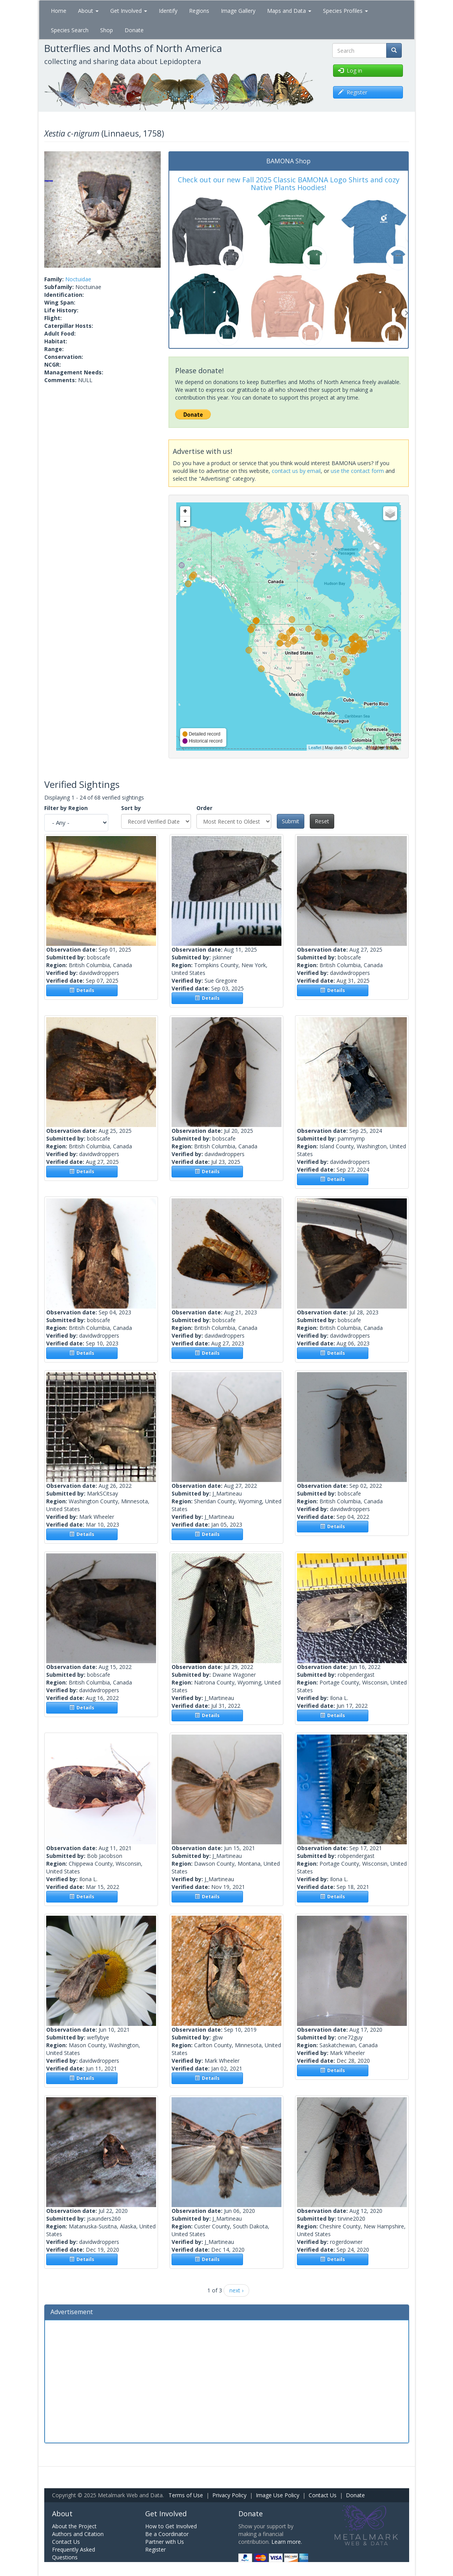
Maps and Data (289, 10)
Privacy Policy (229, 2495)
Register (155, 2549)
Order (204, 808)
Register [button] (352, 92)
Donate (134, 30)
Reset (322, 821)
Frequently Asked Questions (73, 2553)
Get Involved (128, 10)
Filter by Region (66, 808)
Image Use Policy (277, 2495)
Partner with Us (164, 2541)
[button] (53, 209)
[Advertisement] (227, 2380)
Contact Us (323, 2495)
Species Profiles (345, 10)
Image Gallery (238, 10)
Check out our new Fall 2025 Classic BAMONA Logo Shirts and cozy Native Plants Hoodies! (288, 183)
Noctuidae (78, 279)
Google (355, 747)
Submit (290, 821)
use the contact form (357, 470)
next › (236, 2290)
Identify (168, 10)
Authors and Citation (78, 2534)
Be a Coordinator (167, 2534)
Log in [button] (350, 70)
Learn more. (286, 2541)
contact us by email (296, 470)
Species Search (70, 30)
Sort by (131, 808)
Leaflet (315, 747)
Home (58, 10)
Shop (106, 30)
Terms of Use (185, 2495)
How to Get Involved (171, 2526)
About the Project (74, 2526)
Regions (199, 10)
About (88, 10)
